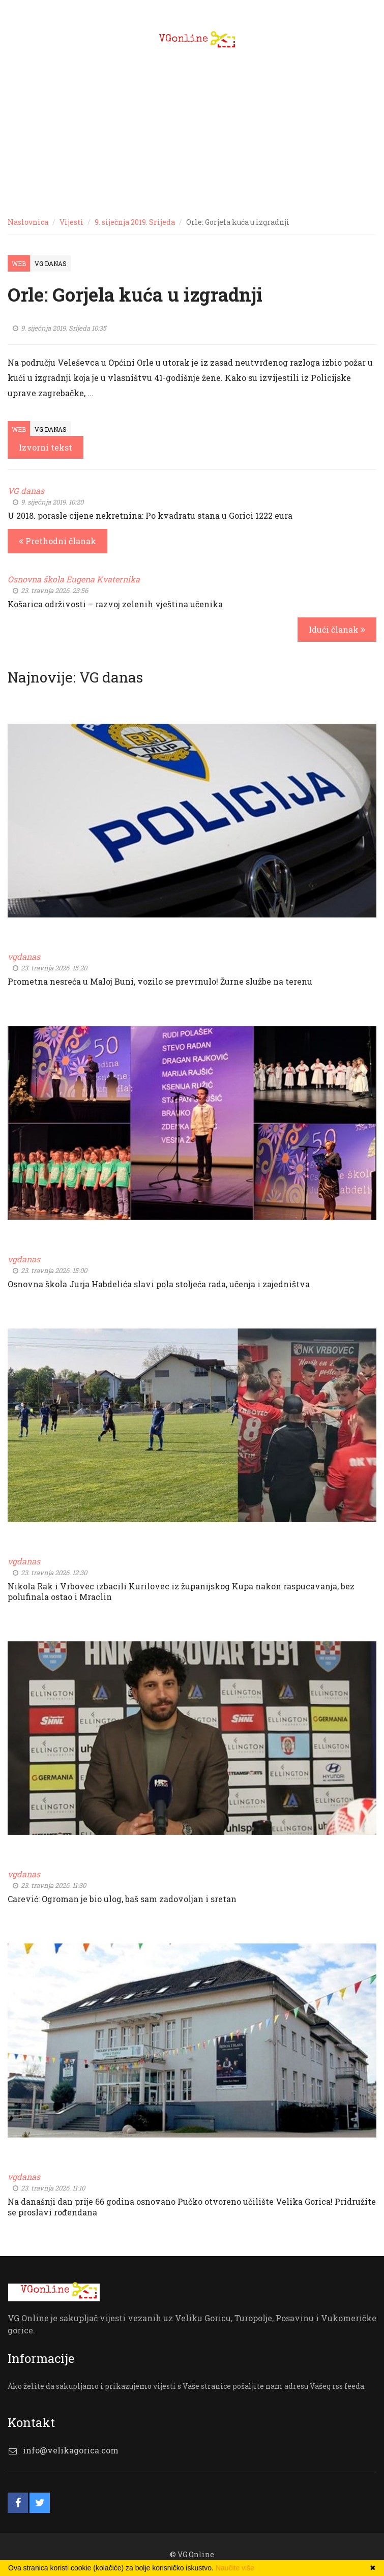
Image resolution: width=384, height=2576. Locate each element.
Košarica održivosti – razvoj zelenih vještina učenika (115, 604)
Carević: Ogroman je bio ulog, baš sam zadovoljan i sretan (122, 1898)
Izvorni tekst (45, 447)
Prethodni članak (57, 541)
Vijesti (71, 222)
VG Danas (51, 263)
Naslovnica (28, 222)
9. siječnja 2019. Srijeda (135, 222)
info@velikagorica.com (71, 2450)
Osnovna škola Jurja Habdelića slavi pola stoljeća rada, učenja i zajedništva (159, 1284)
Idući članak (337, 629)
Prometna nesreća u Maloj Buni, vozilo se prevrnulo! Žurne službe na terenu (160, 981)
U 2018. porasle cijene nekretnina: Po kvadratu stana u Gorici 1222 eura (150, 515)
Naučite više (235, 2568)
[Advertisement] (192, 132)
